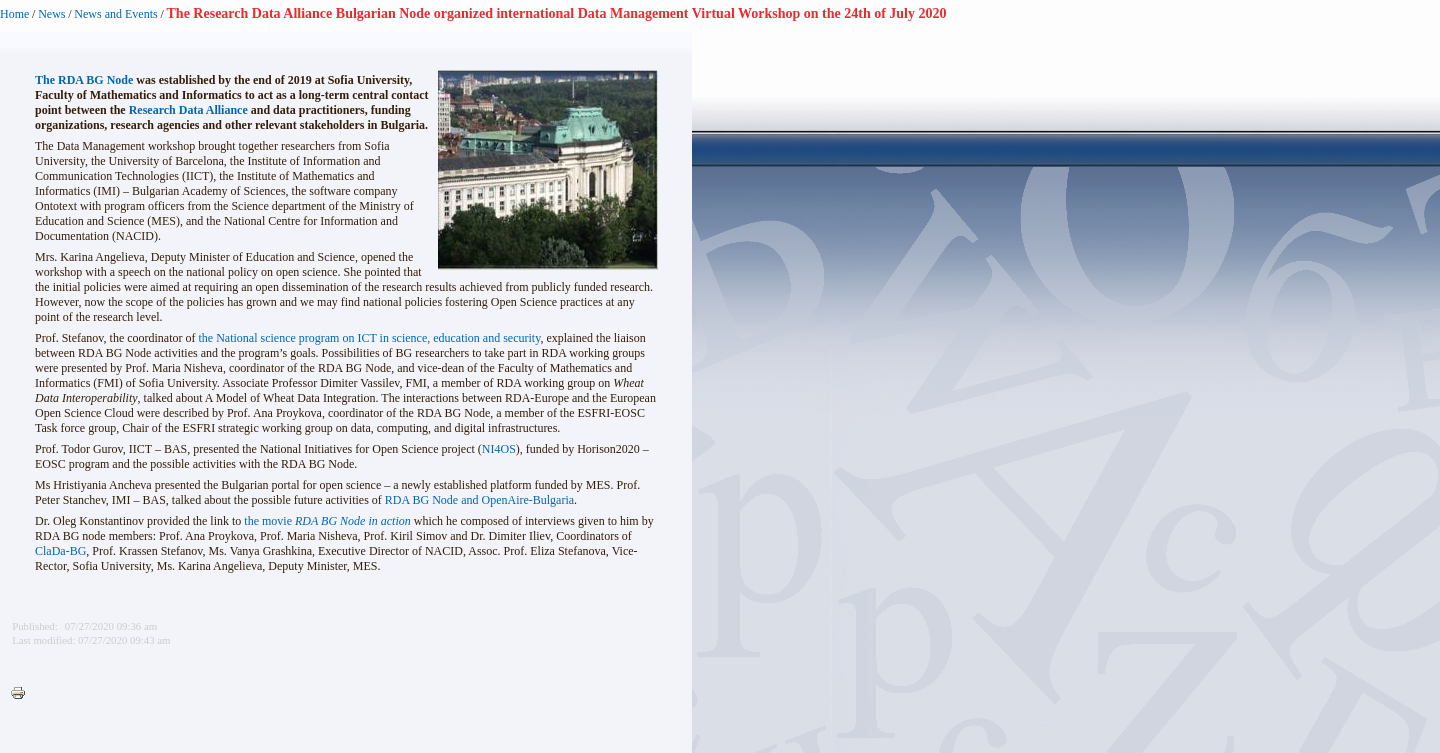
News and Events (115, 14)
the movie (327, 521)
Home (14, 14)
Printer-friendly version (23, 694)
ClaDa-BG (60, 551)
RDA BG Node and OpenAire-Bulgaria (479, 500)
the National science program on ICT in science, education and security (370, 338)
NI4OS (499, 449)
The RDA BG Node (84, 80)
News (51, 14)
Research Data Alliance (188, 110)
